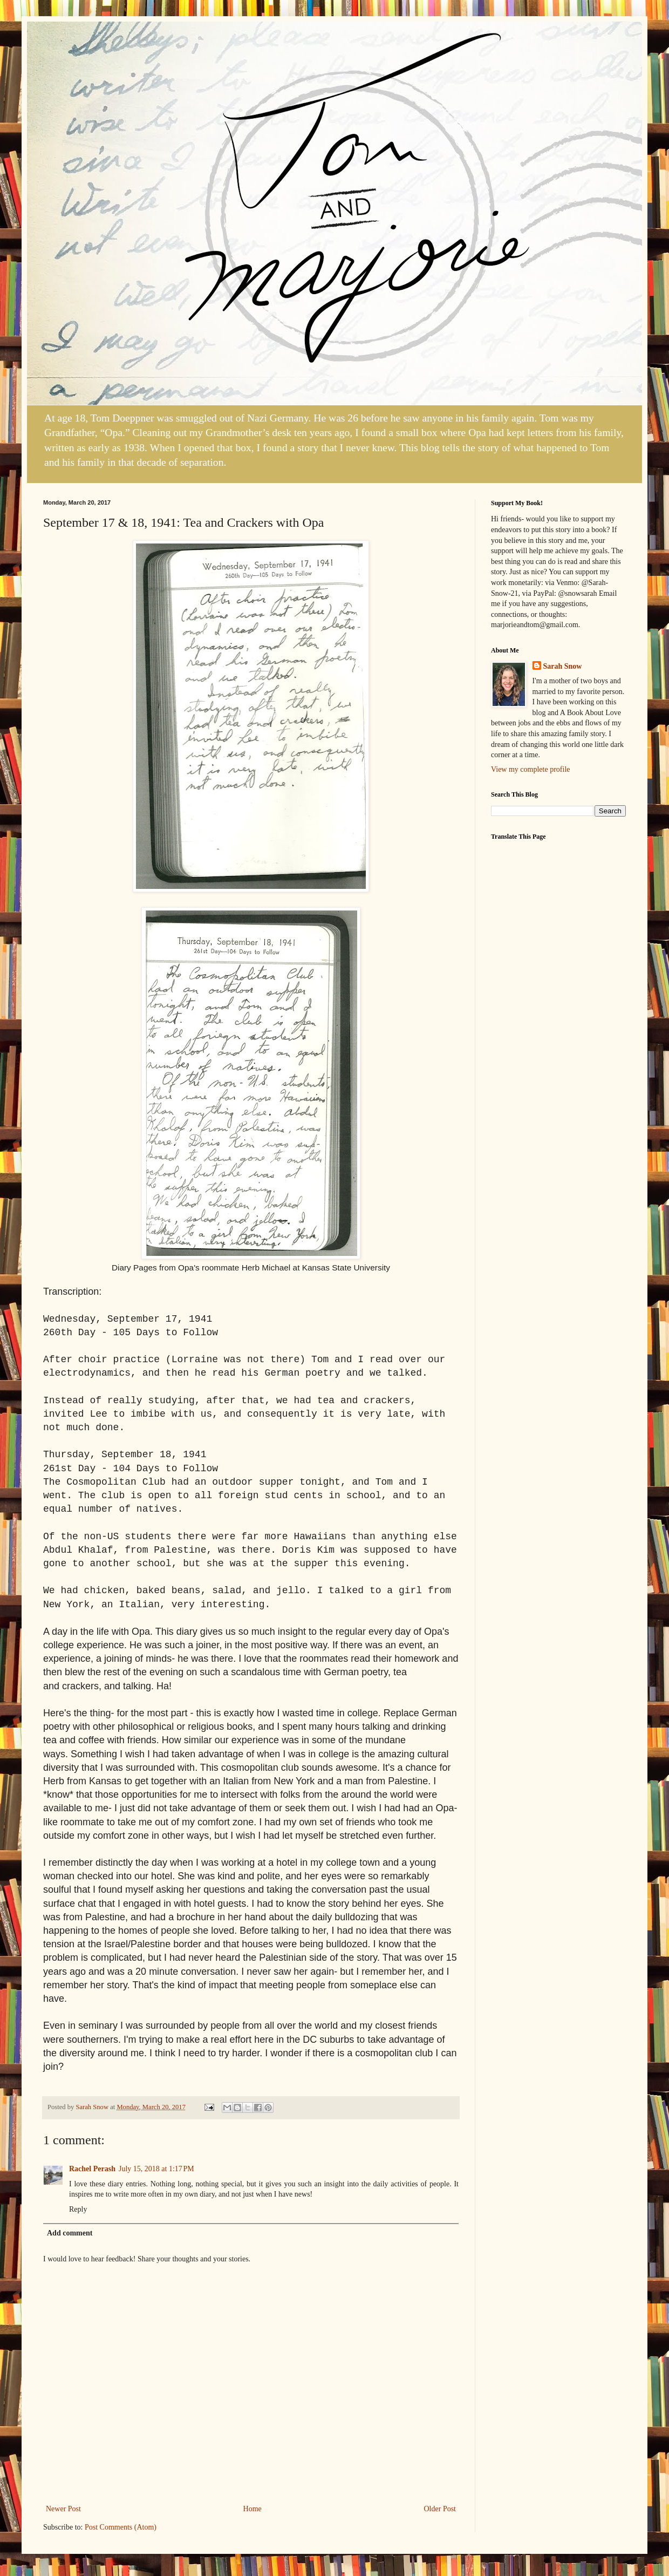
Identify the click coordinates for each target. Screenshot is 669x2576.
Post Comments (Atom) (120, 2527)
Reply (78, 2209)
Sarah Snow (562, 666)
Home (252, 2509)
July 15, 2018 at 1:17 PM (156, 2169)
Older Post (440, 2509)
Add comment (69, 2233)
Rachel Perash (92, 2169)
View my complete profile (530, 769)
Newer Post (63, 2509)
